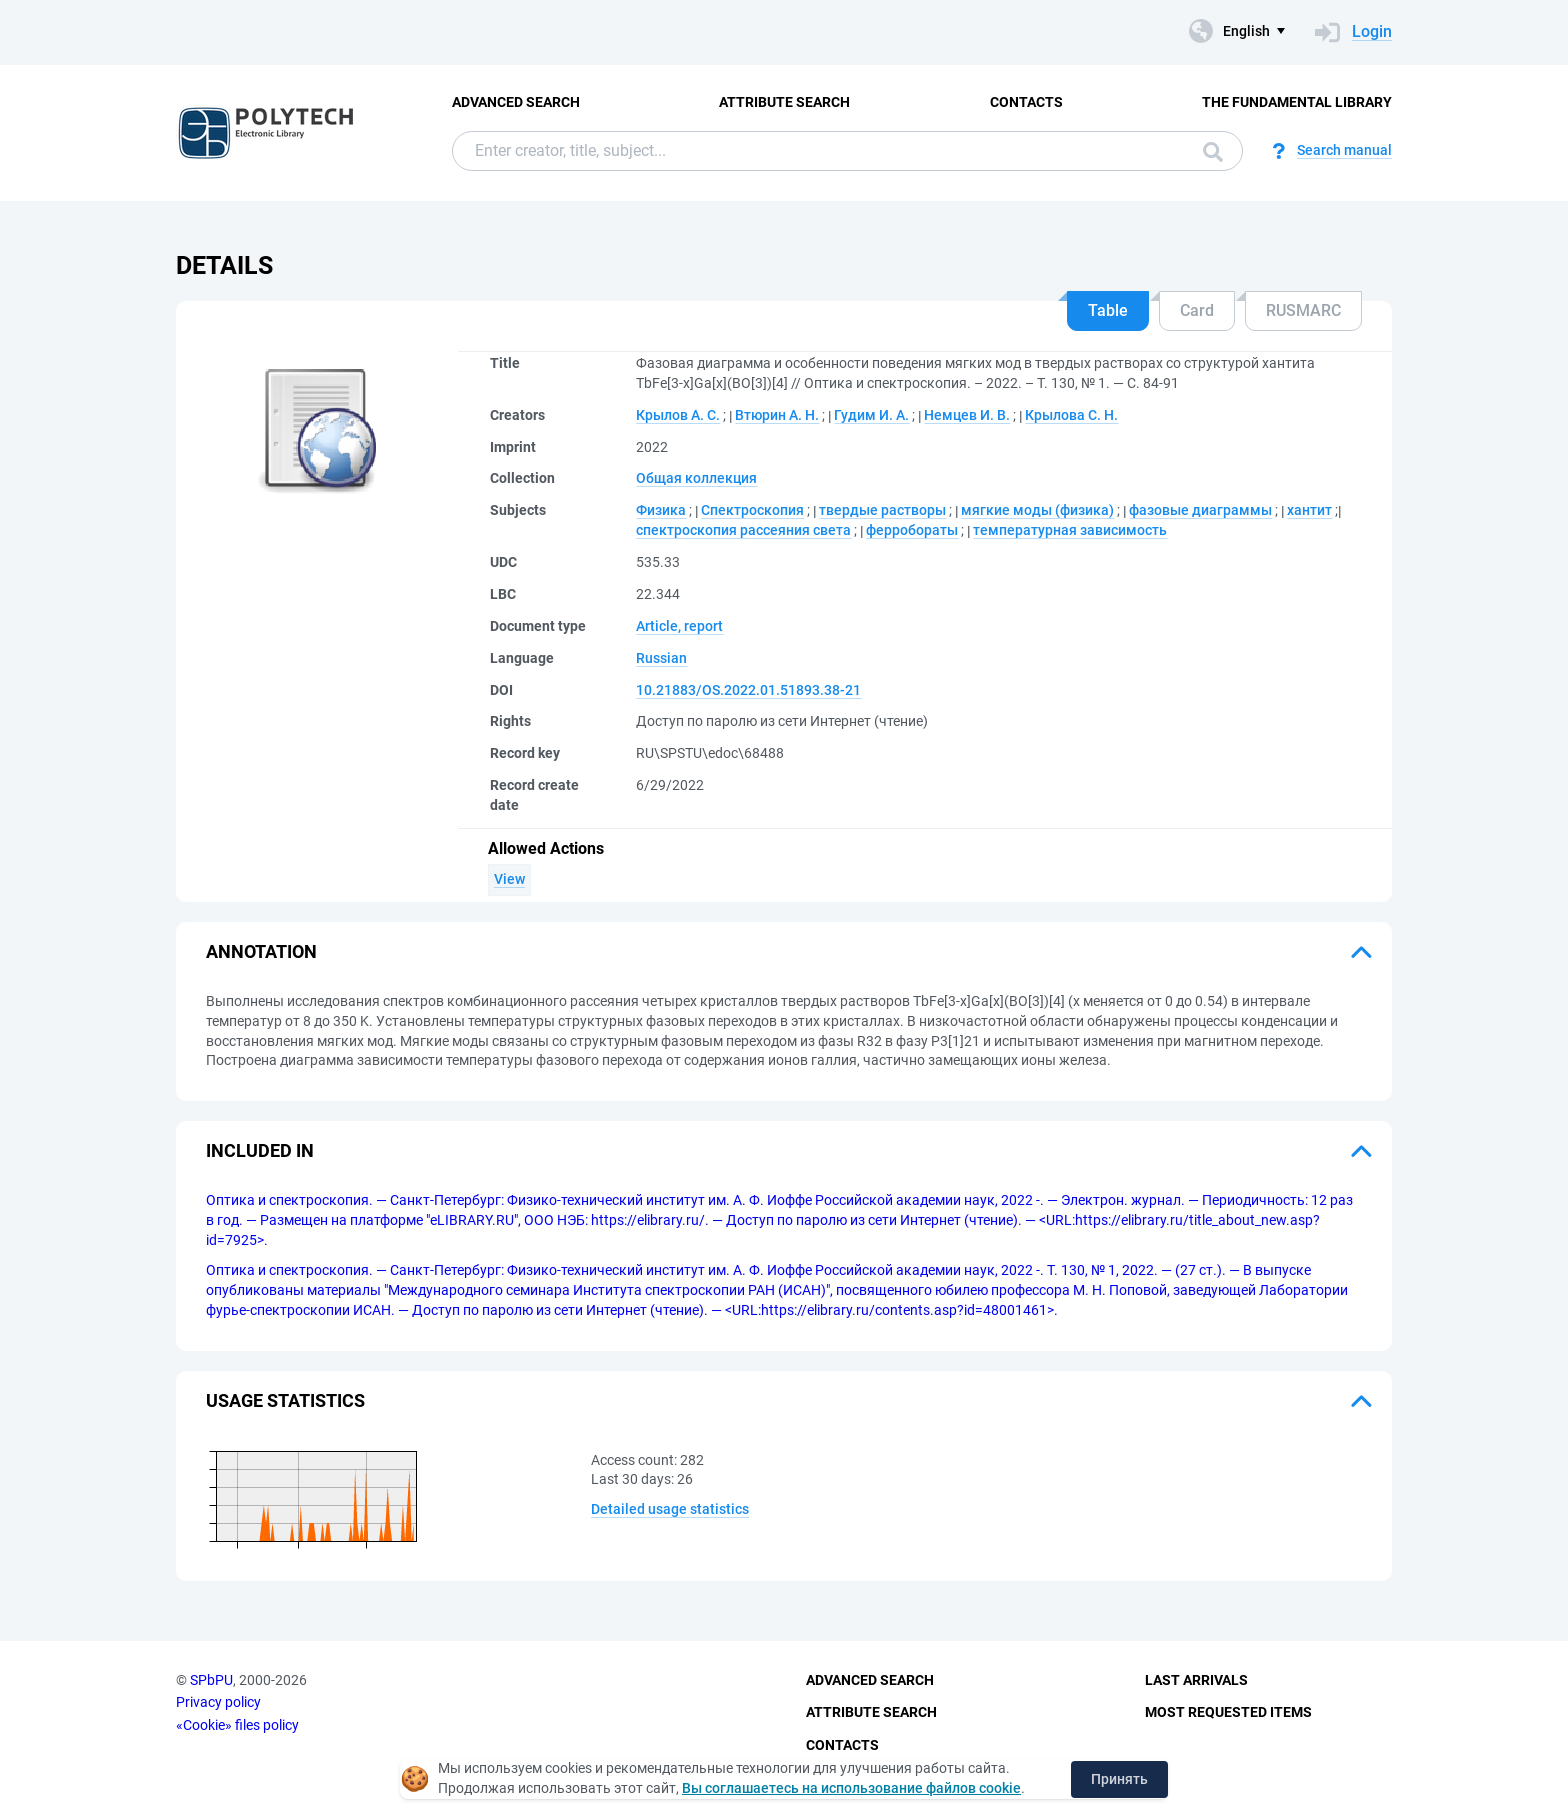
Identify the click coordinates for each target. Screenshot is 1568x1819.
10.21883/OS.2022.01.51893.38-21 (748, 690)
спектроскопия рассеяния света (743, 530)
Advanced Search (516, 102)
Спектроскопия (752, 510)
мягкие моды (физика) (1037, 510)
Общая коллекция (696, 478)
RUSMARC (1303, 310)
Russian (661, 658)
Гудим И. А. (871, 415)
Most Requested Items (1228, 1712)
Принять (1119, 1779)
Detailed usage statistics (670, 1509)
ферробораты (912, 530)
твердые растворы (882, 510)
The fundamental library (1297, 102)
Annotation (261, 951)
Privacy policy (218, 1702)
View (509, 879)
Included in (260, 1150)
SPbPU (211, 1680)
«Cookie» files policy (237, 1725)
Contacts (1026, 102)
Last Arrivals (1196, 1680)
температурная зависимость (1070, 530)
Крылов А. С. (678, 415)
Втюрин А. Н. (777, 415)
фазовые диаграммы (1200, 510)
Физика (661, 510)
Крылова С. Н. (1071, 415)
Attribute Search (784, 102)
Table (1108, 310)
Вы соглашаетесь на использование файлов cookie (851, 1788)
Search (1213, 152)
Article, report (679, 626)
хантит (1309, 510)
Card (1197, 310)
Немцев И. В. (967, 415)
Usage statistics (285, 1400)
